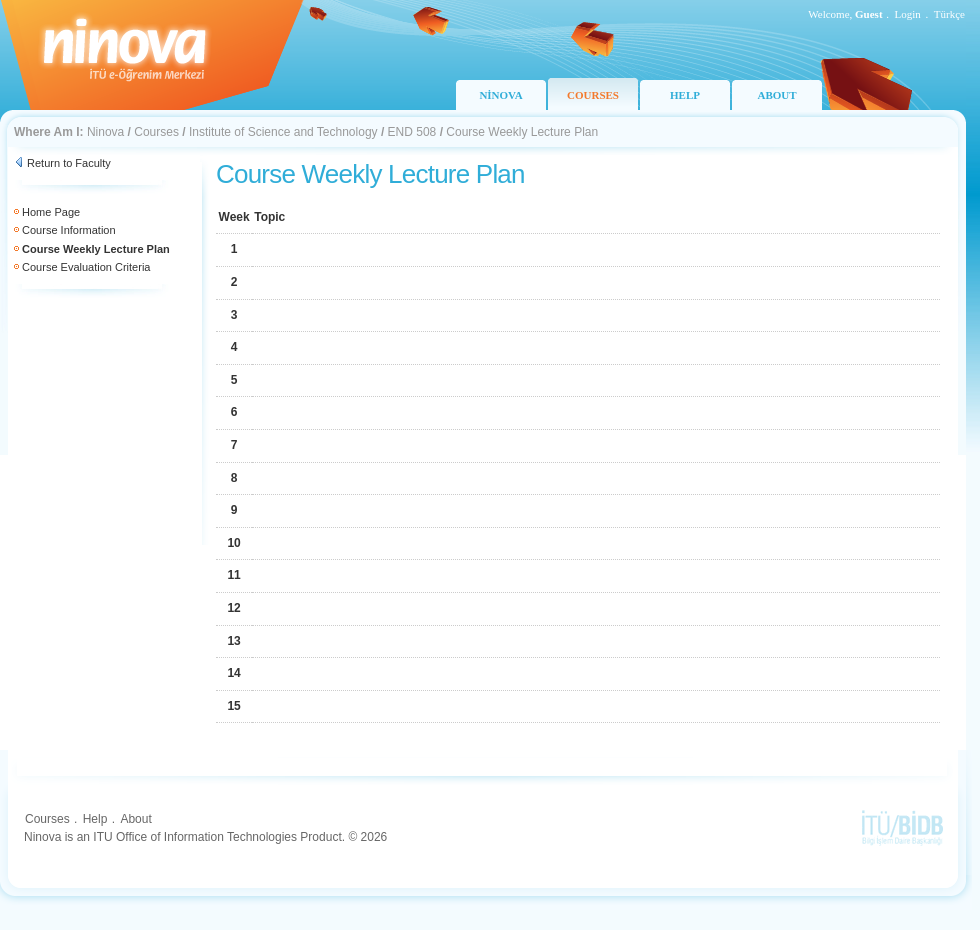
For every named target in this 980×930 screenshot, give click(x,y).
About (135, 819)
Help (95, 819)
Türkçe (949, 14)
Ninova (105, 132)
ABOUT (776, 95)
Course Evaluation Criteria (86, 267)
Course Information (69, 230)
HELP (685, 95)
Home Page (51, 212)
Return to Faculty (69, 163)
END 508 (412, 132)
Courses (156, 132)
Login (908, 14)
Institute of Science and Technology (283, 132)
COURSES (593, 95)
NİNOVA (500, 95)
